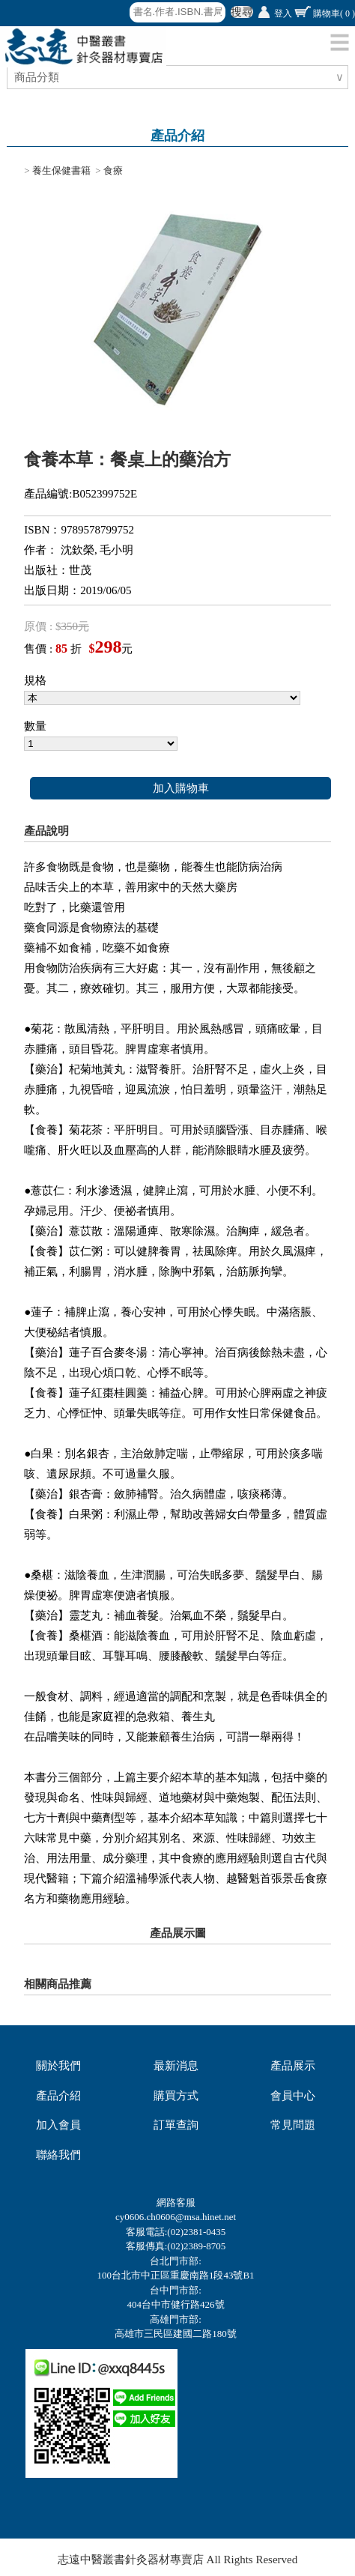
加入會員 (58, 2125)
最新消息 (176, 2066)
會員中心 (292, 2096)
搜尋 (242, 12)
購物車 (334, 13)
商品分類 (38, 77)
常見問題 (292, 2125)
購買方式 (176, 2096)
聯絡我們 (58, 2155)
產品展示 (292, 2066)
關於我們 (58, 2066)
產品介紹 (58, 2096)
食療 (113, 170)
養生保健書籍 (61, 170)
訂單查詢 (176, 2125)
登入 (283, 13)
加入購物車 (181, 788)
